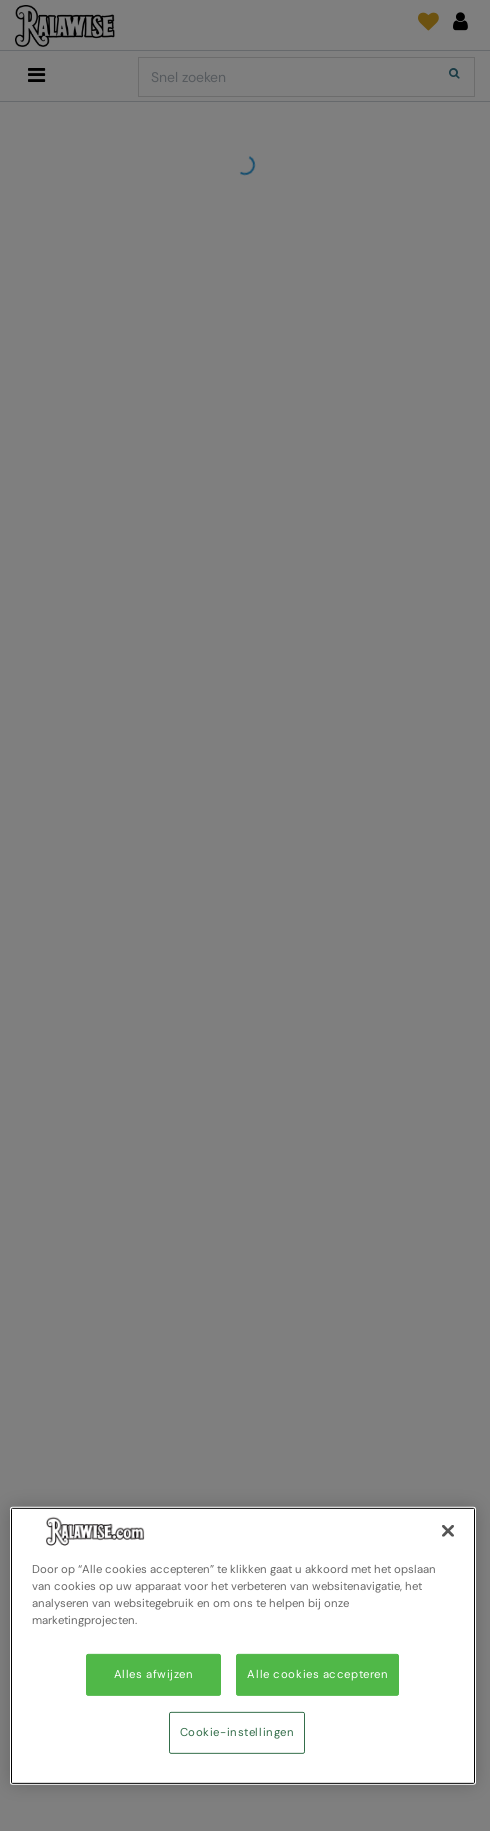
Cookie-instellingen (237, 1732)
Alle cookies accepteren (317, 1674)
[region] (243, 1646)
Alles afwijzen (154, 1674)
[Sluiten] (448, 1531)
